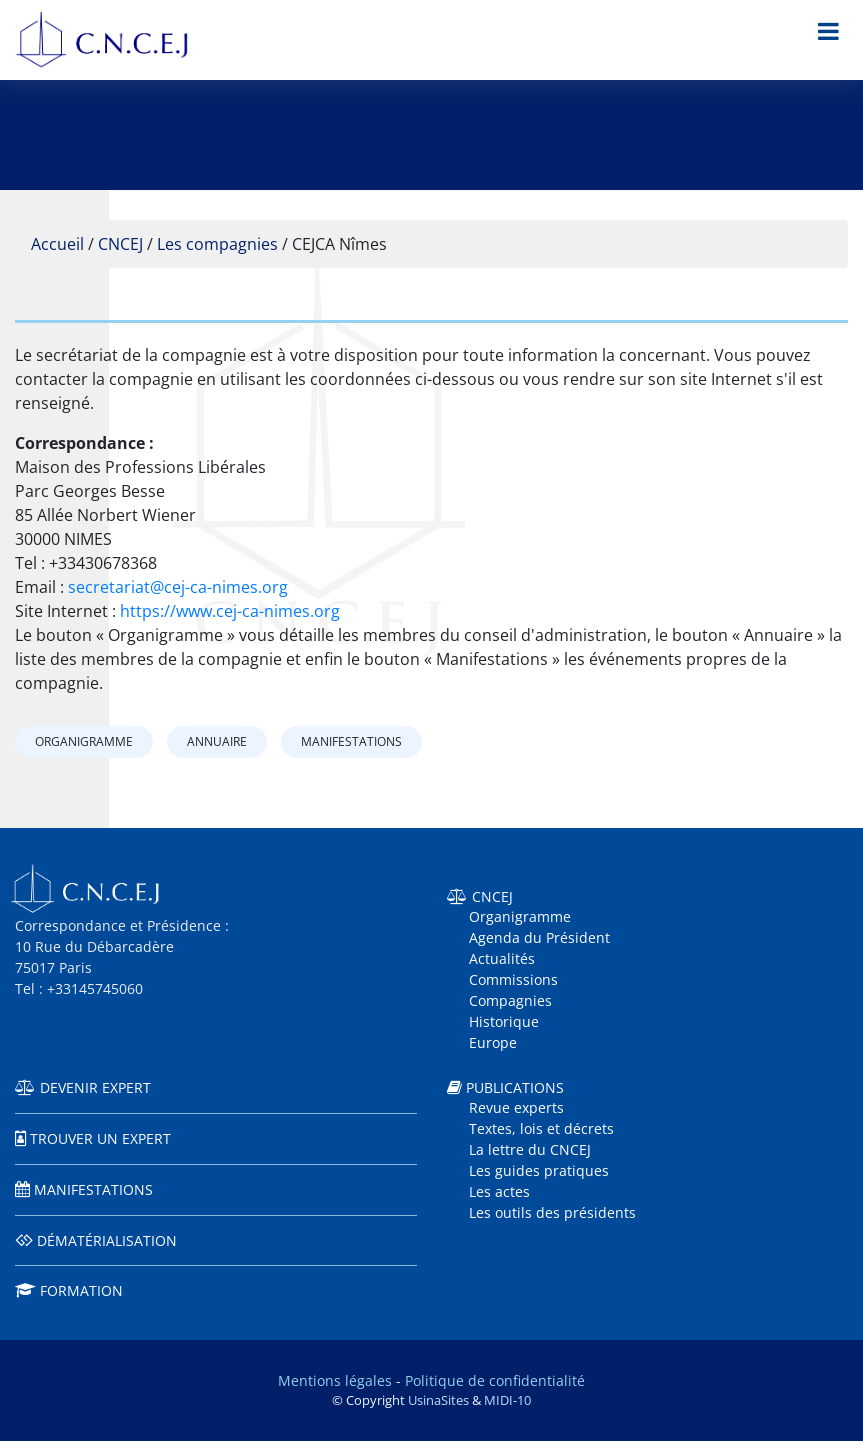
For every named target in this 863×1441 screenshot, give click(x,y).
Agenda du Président (539, 937)
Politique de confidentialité (495, 1380)
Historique (504, 1021)
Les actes (499, 1191)
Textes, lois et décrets (541, 1128)
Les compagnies (217, 244)
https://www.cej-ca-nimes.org (230, 611)
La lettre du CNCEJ (530, 1149)
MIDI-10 (507, 1400)
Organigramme (84, 741)
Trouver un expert (100, 1138)
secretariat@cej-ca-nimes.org (178, 587)
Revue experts (516, 1107)
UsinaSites (438, 1400)
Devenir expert (95, 1087)
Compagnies (510, 1000)
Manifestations (351, 741)
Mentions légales (335, 1380)
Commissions (513, 979)
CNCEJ (120, 244)
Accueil (57, 244)
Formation (81, 1290)
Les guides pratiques (539, 1170)
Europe (493, 1042)
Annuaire (217, 741)
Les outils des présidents (552, 1212)
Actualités (502, 958)
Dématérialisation (107, 1240)
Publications (515, 1087)
